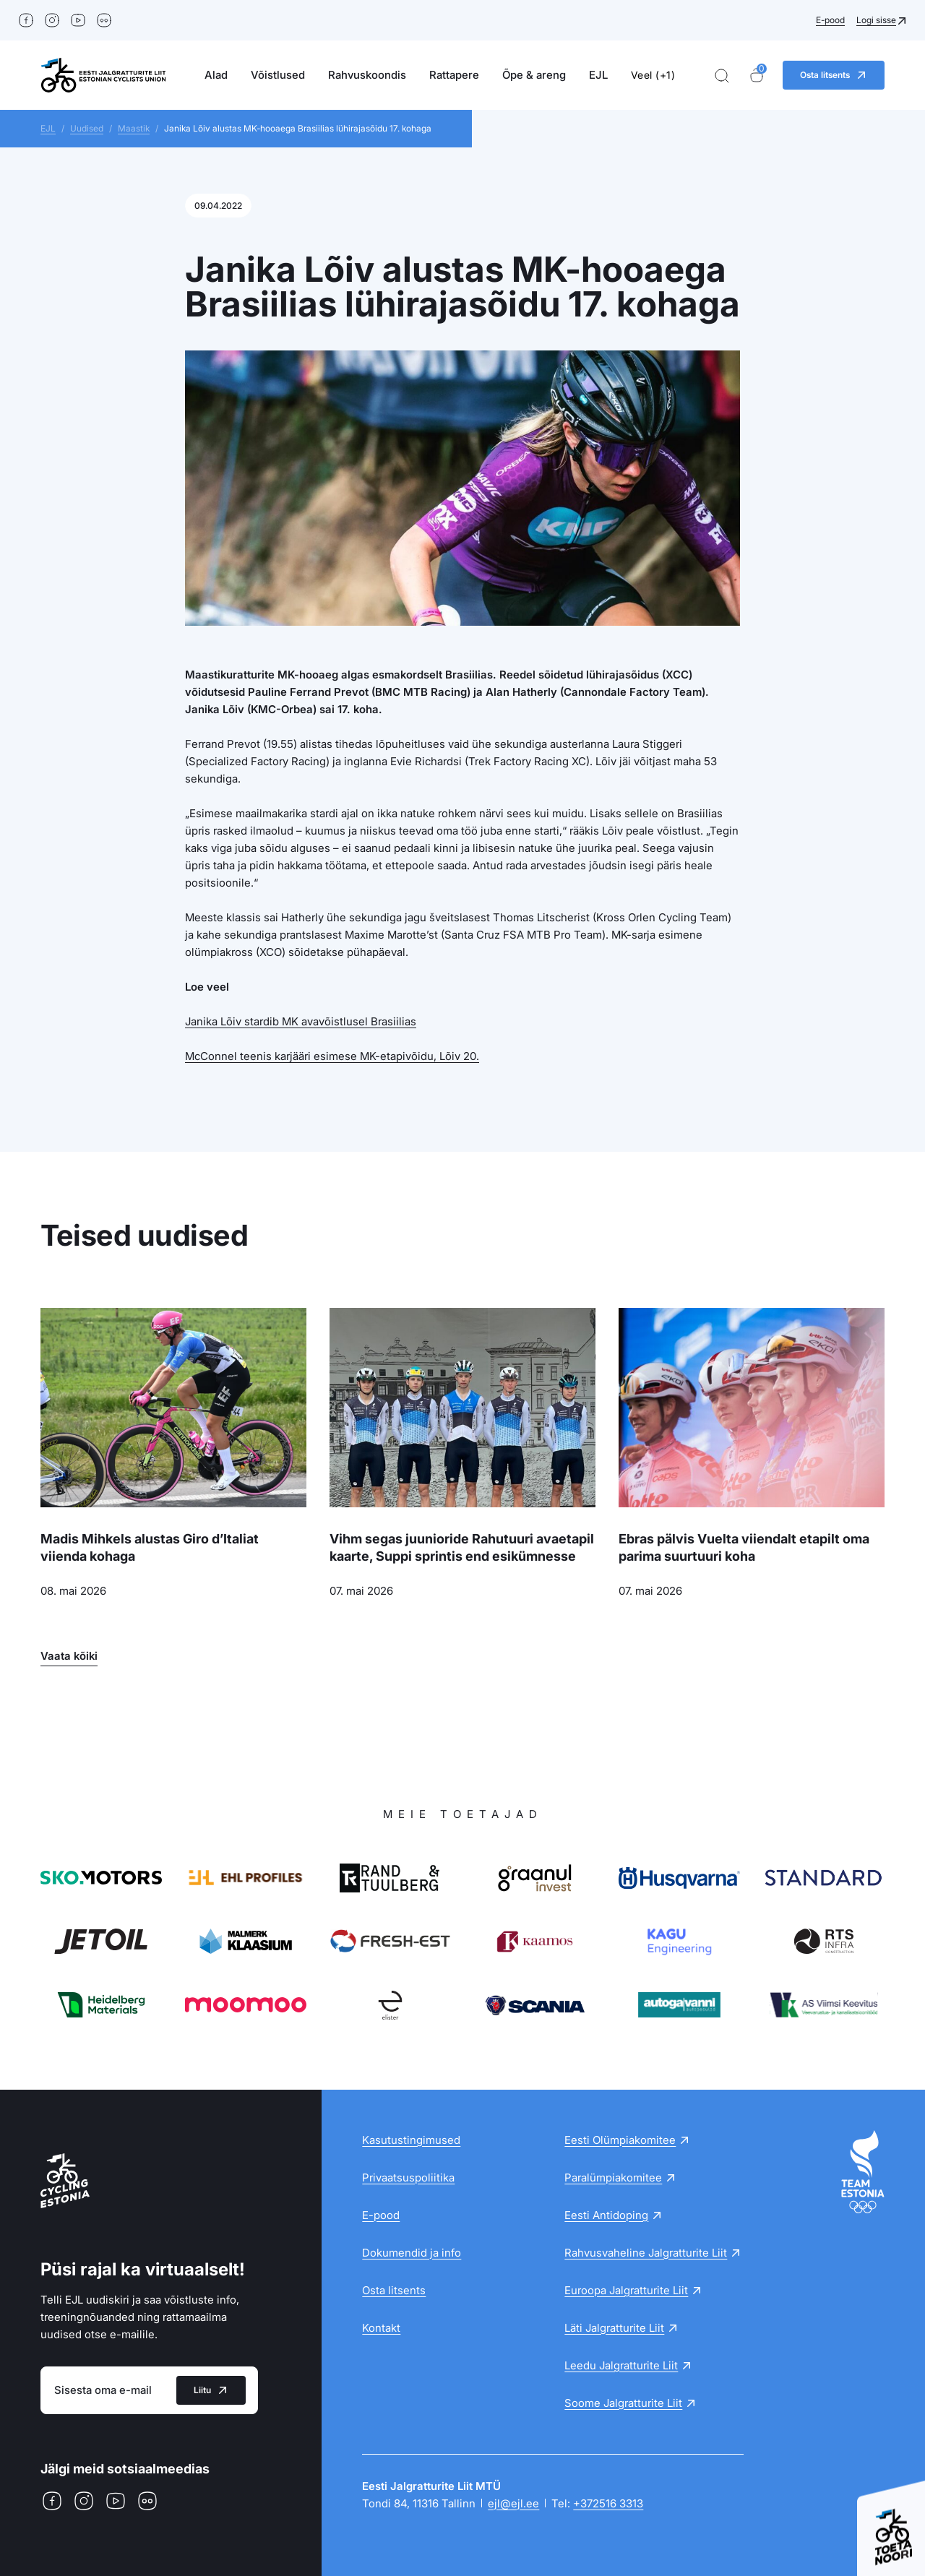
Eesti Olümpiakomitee (620, 2140)
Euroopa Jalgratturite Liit (626, 2290)
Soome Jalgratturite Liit (623, 2403)
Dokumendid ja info (411, 2253)
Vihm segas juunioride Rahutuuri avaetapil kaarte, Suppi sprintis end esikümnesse (462, 1547)
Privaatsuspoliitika (408, 2177)
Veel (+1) (653, 75)
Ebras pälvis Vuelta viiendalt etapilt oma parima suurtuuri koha (744, 1547)
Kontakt (381, 2328)
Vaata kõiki (69, 1656)
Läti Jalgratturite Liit (614, 2328)
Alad (216, 75)
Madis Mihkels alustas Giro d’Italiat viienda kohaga (149, 1547)
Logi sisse (876, 19)
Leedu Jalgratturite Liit (621, 2365)
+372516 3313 (608, 2503)
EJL (598, 75)
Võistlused (278, 75)
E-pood (830, 19)
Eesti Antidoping (606, 2215)
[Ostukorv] (756, 75)
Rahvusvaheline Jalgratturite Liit (645, 2253)
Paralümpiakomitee (613, 2177)
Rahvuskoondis (367, 75)
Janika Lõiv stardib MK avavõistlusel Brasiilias (300, 1021)
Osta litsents (394, 2290)
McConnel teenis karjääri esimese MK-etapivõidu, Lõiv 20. (332, 1056)
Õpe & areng (534, 75)
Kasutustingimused (411, 2140)
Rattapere (454, 75)
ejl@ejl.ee (513, 2503)
